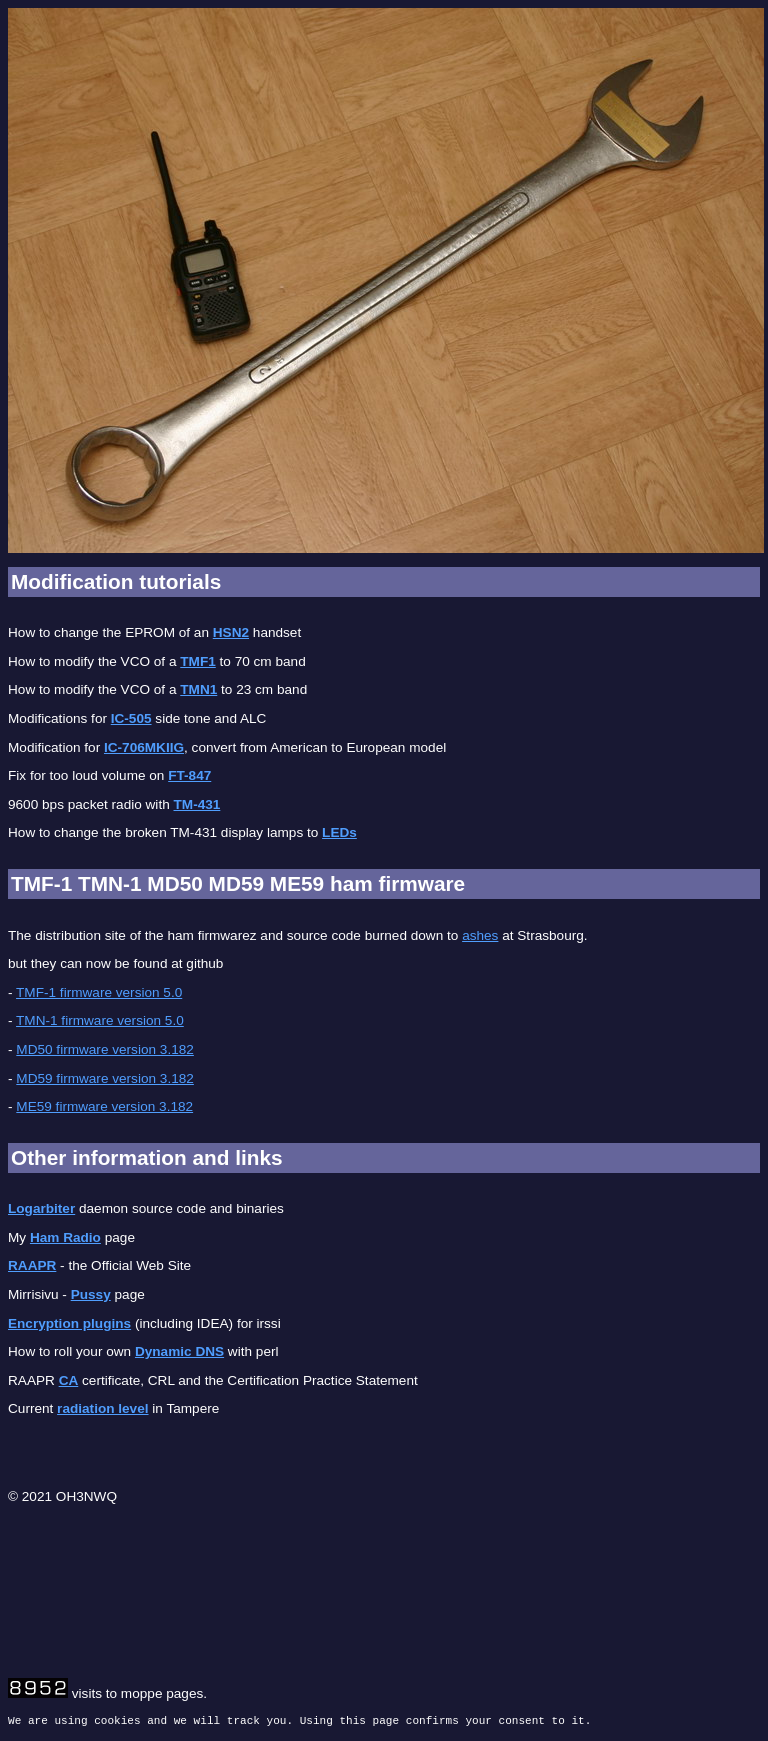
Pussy (91, 1294)
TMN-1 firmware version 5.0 (100, 1020)
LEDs (339, 832)
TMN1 (198, 689)
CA (69, 1380)
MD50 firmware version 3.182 (105, 1049)
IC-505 (131, 718)
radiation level (102, 1408)
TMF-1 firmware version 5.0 (99, 992)
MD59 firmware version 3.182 (105, 1078)
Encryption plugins (69, 1323)
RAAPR (32, 1265)
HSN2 (231, 632)
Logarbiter (41, 1208)
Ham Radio (65, 1237)
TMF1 (198, 661)
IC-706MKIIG (144, 747)
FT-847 (189, 775)
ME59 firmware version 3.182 (104, 1106)
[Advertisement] (372, 1562)
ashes (480, 935)
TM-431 (197, 804)
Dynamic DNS (179, 1351)
